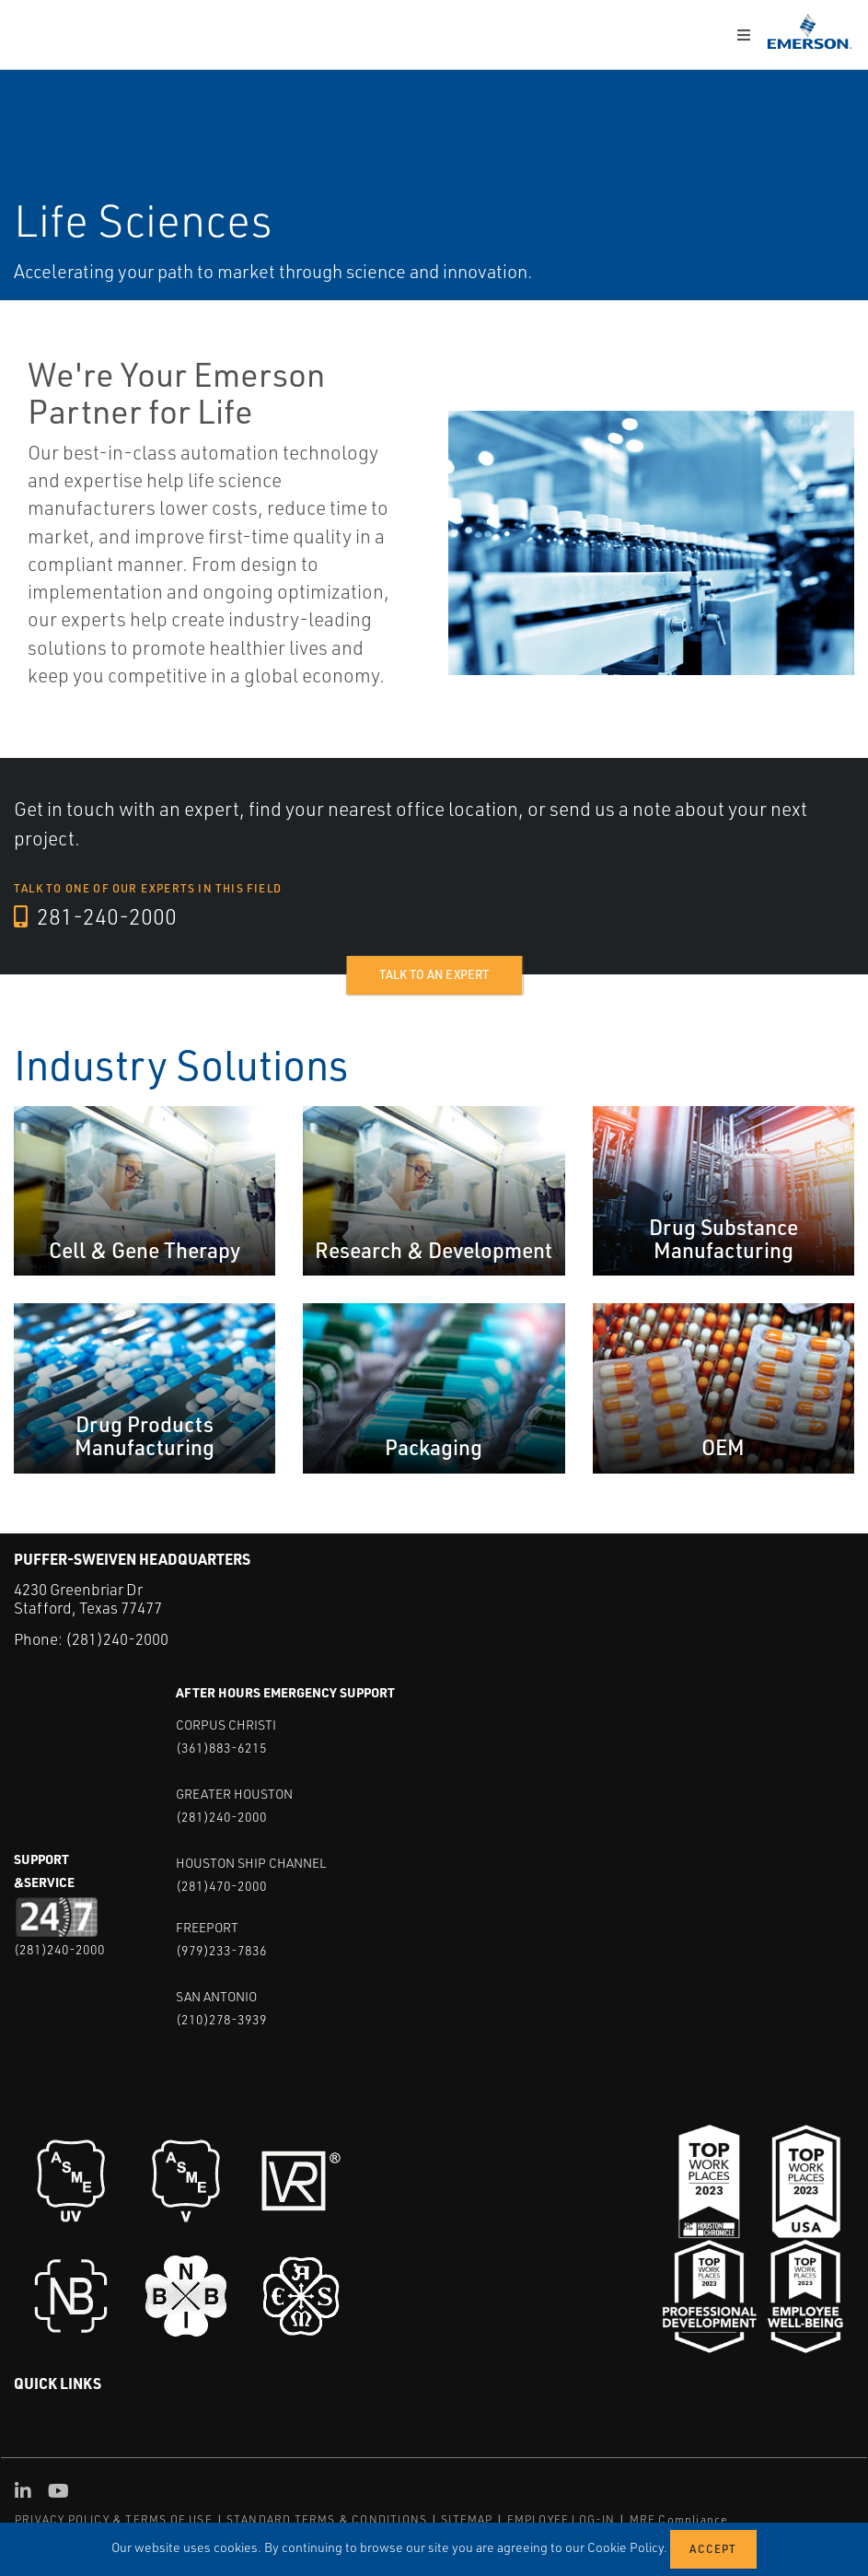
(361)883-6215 (221, 1746)
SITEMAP (466, 2518)
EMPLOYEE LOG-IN (561, 2518)
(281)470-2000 (221, 1885)
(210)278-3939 (221, 2018)
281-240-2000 (96, 917)
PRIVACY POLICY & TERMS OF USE (114, 2518)
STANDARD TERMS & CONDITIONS (326, 2518)
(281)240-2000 (116, 1639)
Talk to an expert (434, 974)
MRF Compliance (679, 2518)
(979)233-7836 (221, 1949)
